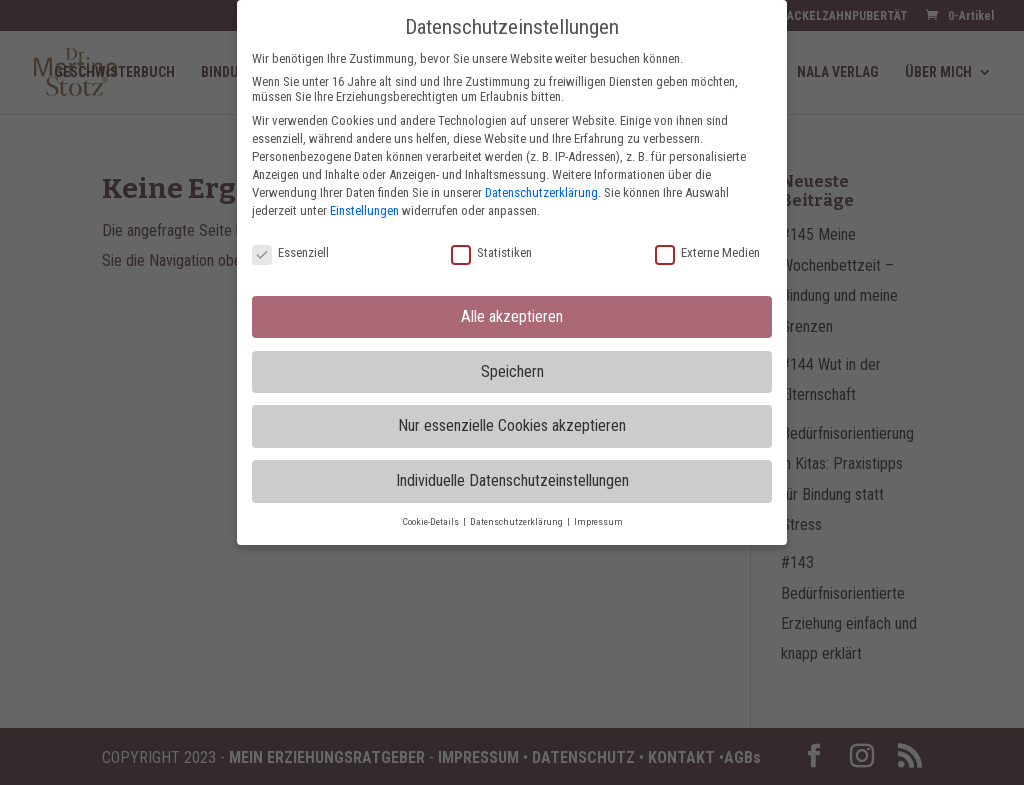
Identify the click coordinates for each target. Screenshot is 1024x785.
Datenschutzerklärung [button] (517, 521)
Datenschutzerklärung (541, 192)
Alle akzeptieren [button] (512, 316)
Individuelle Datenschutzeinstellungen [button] (512, 480)
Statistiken (491, 252)
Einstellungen (364, 210)
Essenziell (290, 252)
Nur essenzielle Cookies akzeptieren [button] (512, 425)
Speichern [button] (512, 371)
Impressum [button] (598, 521)
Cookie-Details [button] (431, 521)
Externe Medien (707, 252)
